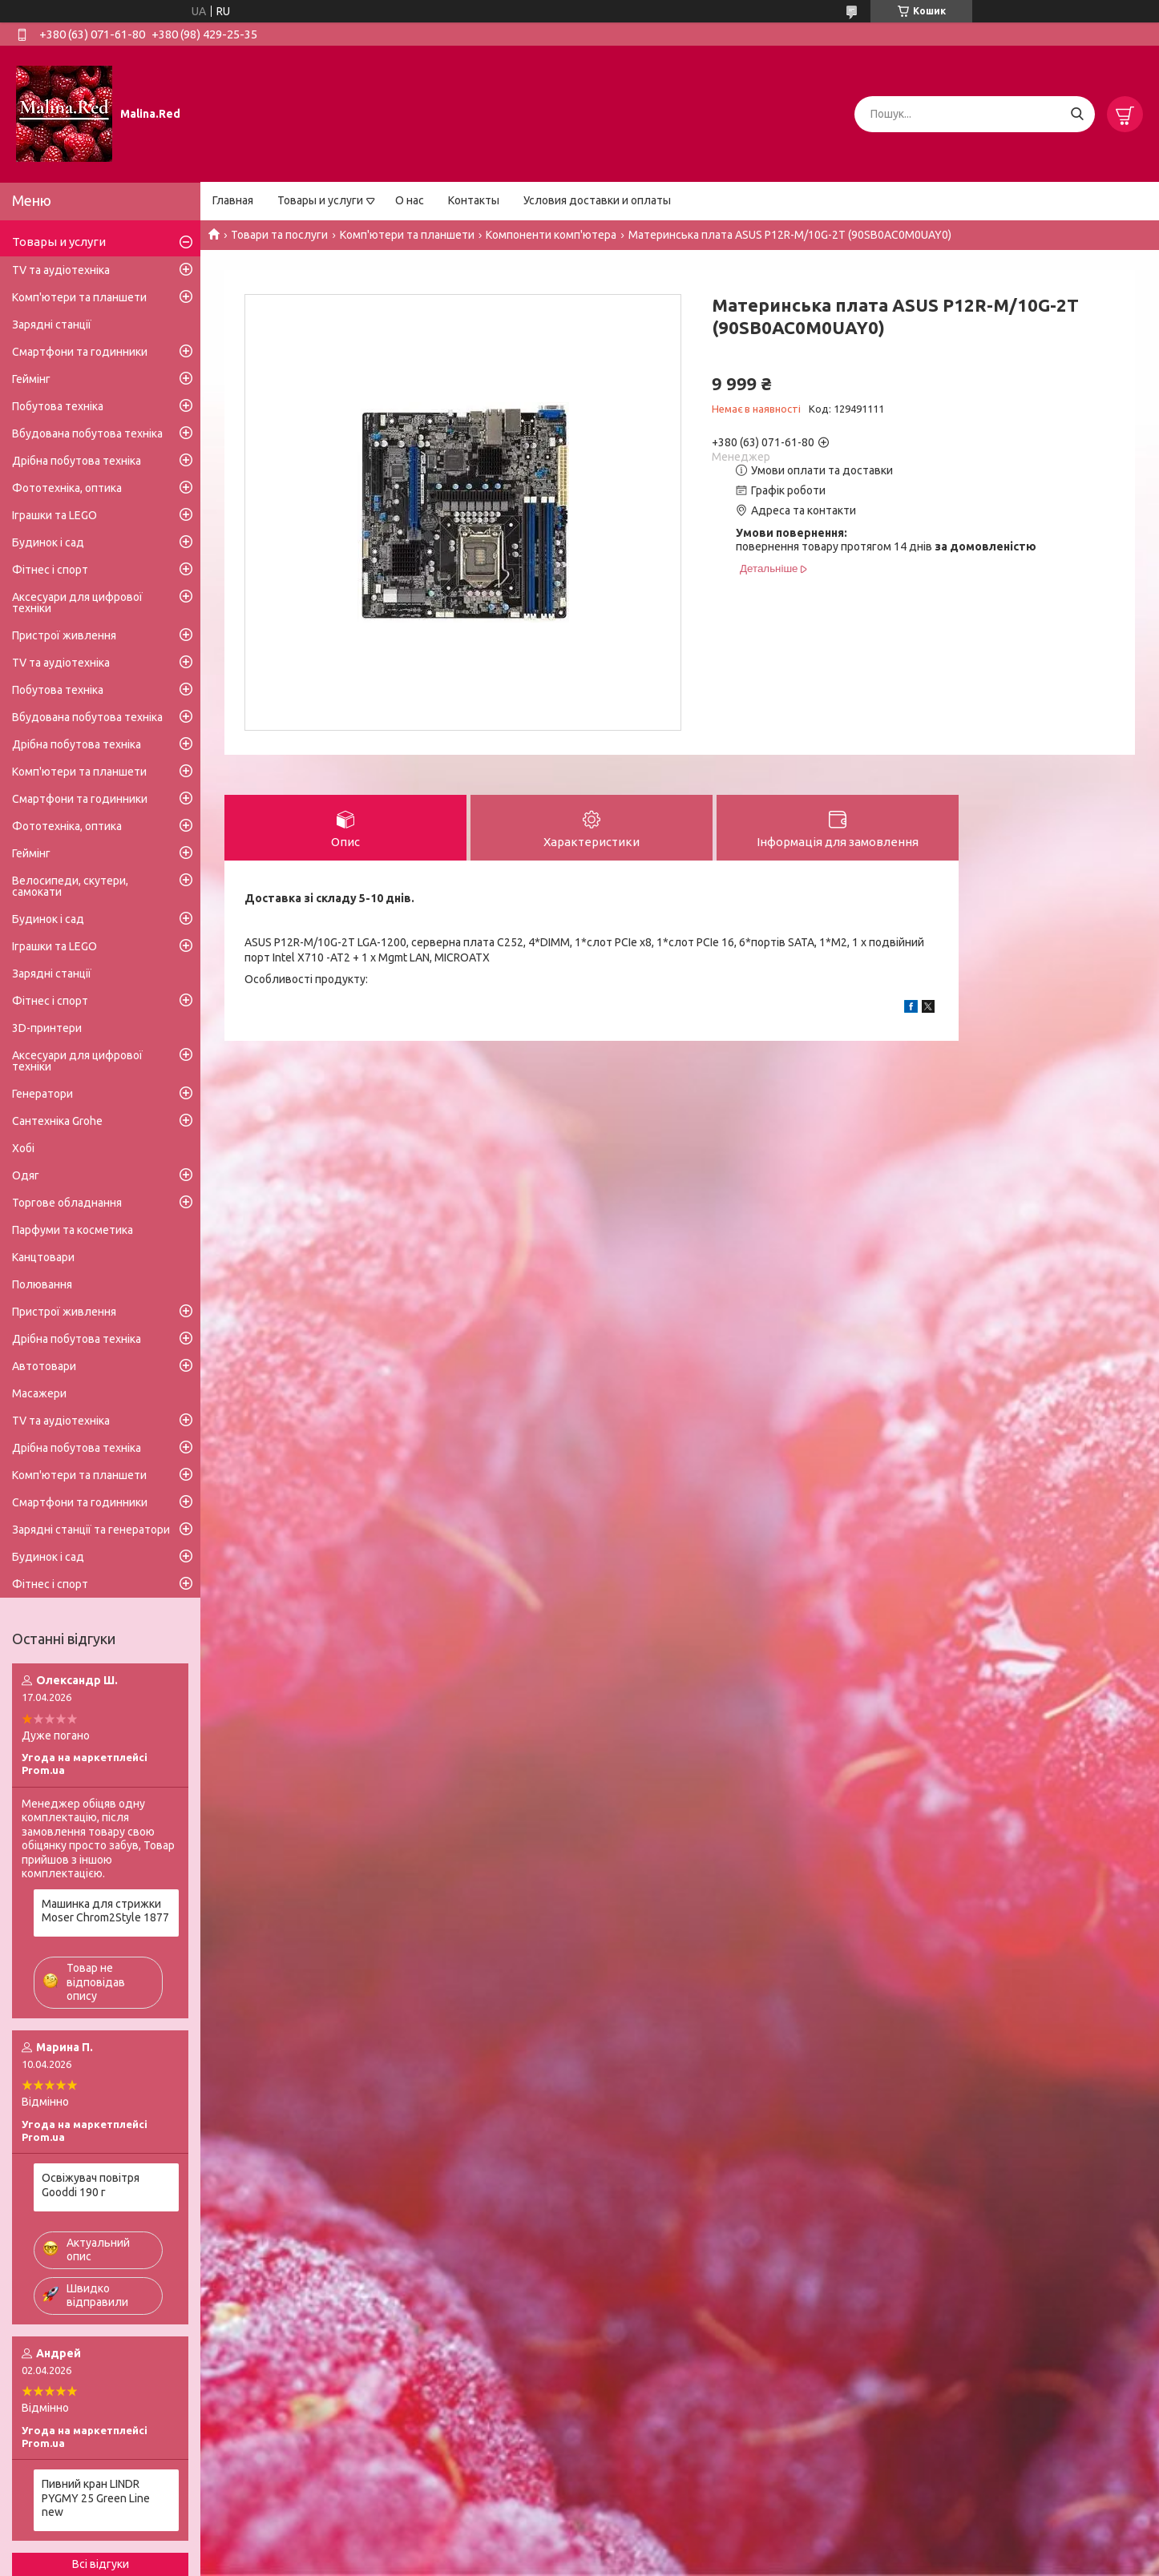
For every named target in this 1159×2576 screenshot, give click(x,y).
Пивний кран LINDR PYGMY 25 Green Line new (96, 2497)
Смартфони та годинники (79, 351)
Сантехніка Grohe (57, 1121)
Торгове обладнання (67, 1202)
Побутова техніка (57, 406)
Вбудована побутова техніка (87, 433)
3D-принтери (47, 1028)
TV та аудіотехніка (61, 270)
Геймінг (31, 379)
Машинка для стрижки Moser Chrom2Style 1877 (105, 1911)
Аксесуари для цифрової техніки (77, 603)
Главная (232, 200)
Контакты (473, 200)
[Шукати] (1077, 114)
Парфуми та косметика (72, 1229)
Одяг (25, 1175)
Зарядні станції (51, 324)
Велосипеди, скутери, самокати (70, 886)
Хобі (23, 1148)
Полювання (42, 1284)
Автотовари (44, 1366)
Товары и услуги (320, 200)
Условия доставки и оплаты (597, 200)
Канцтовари (43, 1257)
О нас (409, 200)
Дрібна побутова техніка (76, 460)
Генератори (42, 1093)
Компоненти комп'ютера (551, 234)
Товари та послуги (279, 234)
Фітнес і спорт (50, 569)
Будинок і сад (48, 542)
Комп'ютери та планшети (407, 234)
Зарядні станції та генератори (91, 1529)
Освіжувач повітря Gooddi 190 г (90, 2185)
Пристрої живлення (64, 635)
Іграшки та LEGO (54, 515)
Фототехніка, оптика (67, 488)
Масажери (39, 1393)
